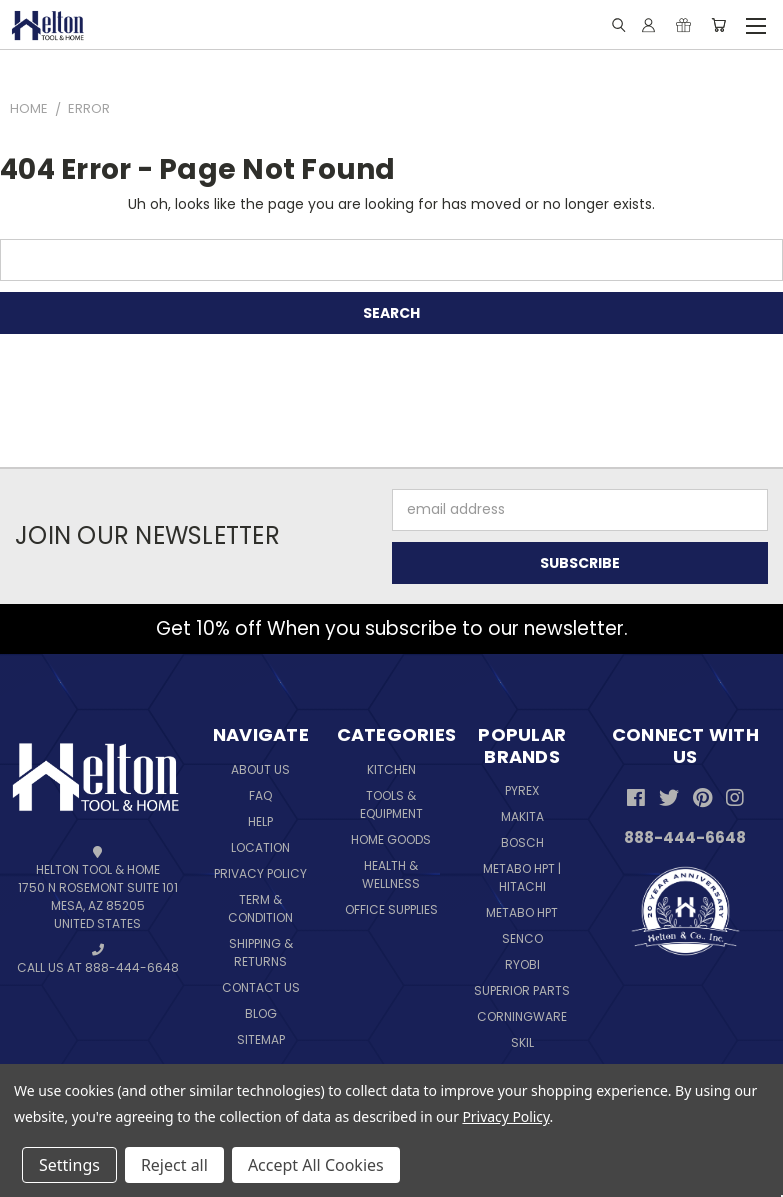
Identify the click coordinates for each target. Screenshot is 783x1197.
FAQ (260, 795)
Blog (261, 1013)
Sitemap (261, 1039)
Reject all (174, 1165)
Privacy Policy (260, 873)
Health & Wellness (391, 874)
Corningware (522, 1016)
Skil (522, 1042)
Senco (522, 938)
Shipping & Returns (261, 952)
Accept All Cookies (316, 1165)
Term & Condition (260, 908)
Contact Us (261, 987)
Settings (69, 1165)
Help (260, 821)
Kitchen (391, 769)
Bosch (522, 842)
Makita (522, 816)
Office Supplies (391, 909)
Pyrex (522, 790)
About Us (260, 769)
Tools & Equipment (391, 804)
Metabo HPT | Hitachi (522, 877)
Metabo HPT (522, 912)
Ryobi (522, 964)
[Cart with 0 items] (718, 25)
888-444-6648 (685, 837)
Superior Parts (522, 990)
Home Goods (391, 839)
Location (260, 847)
